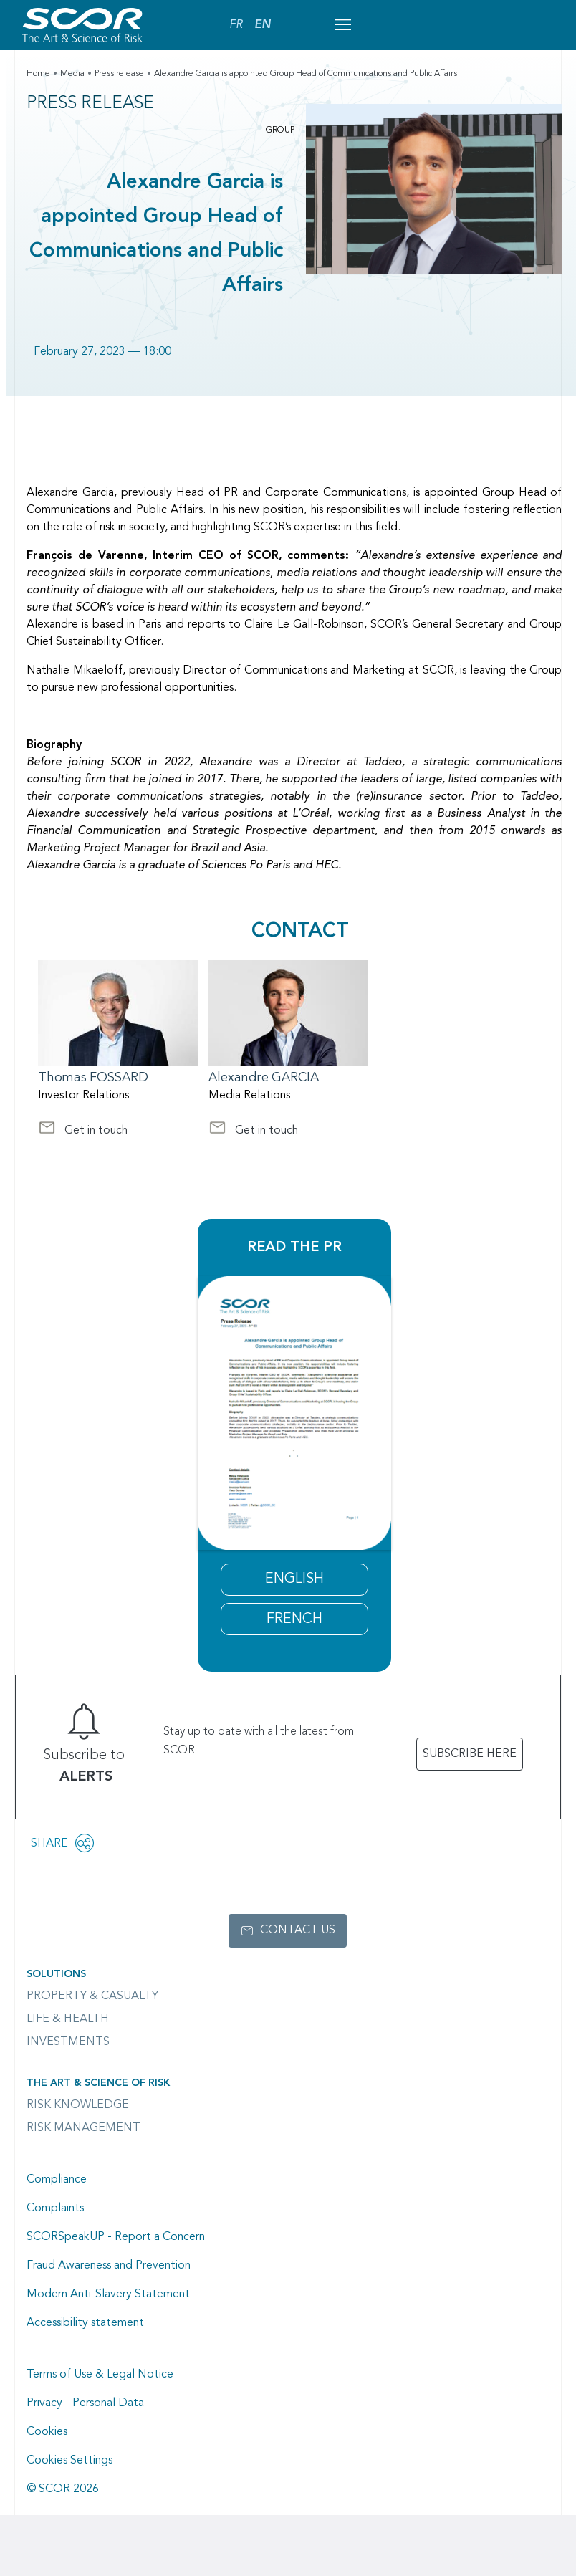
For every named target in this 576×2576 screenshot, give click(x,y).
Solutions (56, 1974)
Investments (68, 2042)
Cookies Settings (69, 2460)
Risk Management (83, 2128)
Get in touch (83, 1132)
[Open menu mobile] (342, 25)
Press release (119, 74)
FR (236, 25)
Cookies (47, 2432)
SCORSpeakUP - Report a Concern (116, 2237)
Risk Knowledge (78, 2105)
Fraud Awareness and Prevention (109, 2265)
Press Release (90, 103)
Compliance (57, 2179)
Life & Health (68, 2019)
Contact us (297, 1930)
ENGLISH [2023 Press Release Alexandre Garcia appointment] (294, 1579)
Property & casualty (92, 1996)
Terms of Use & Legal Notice (100, 2374)
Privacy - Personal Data (85, 2403)
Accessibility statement (85, 2323)
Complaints (55, 2208)
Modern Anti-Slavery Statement (108, 2294)
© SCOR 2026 (63, 2489)
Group (280, 130)
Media (72, 74)
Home (38, 74)
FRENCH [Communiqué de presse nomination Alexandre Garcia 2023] (294, 1619)
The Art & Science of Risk (98, 2083)
